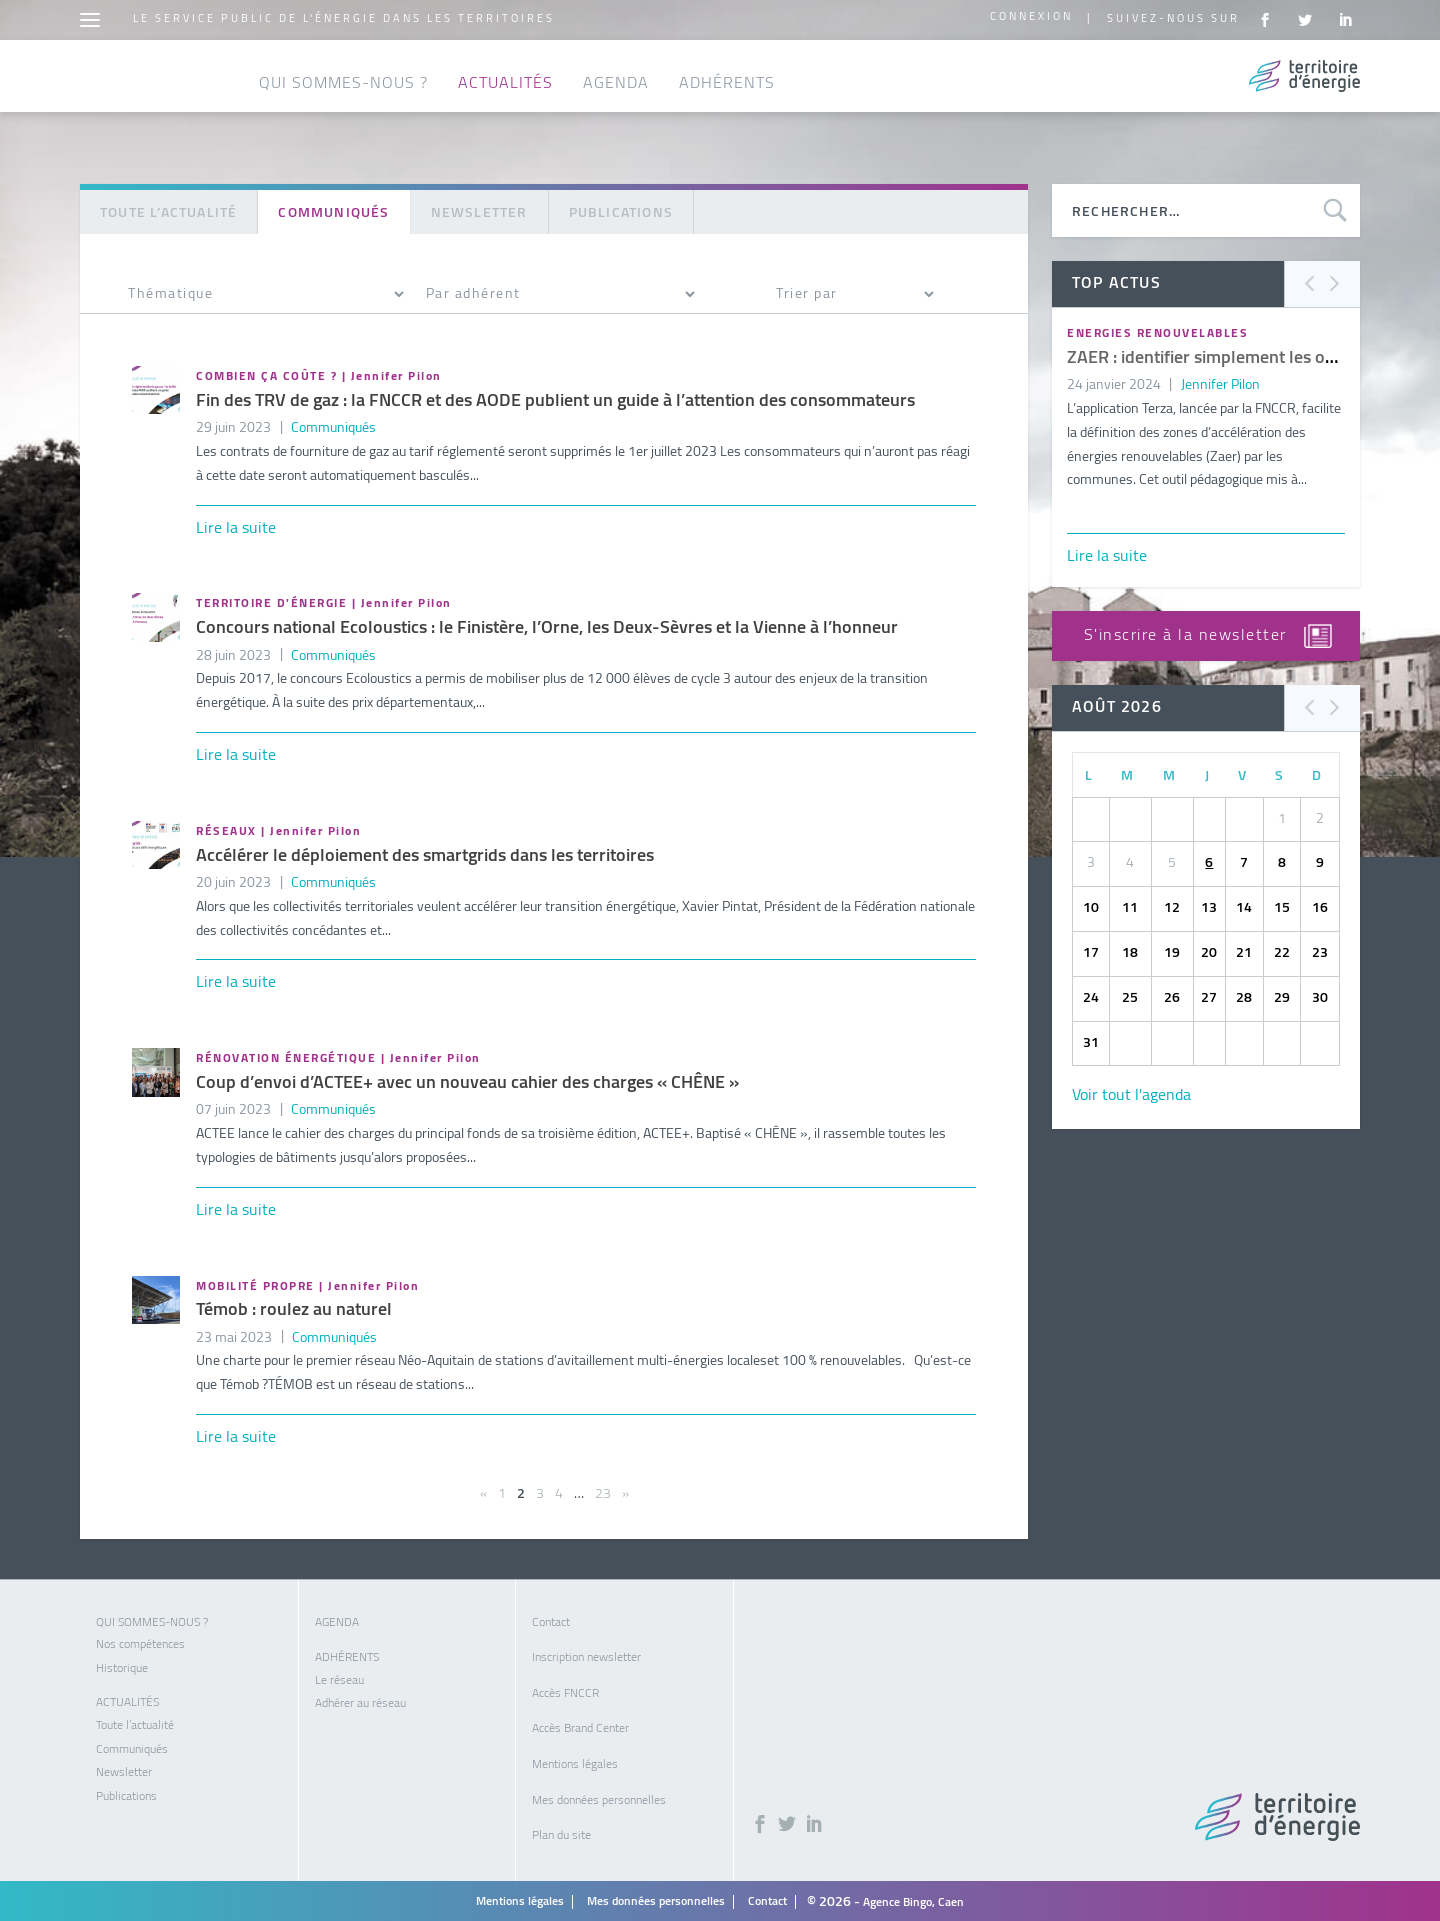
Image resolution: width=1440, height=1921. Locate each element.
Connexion (1031, 17)
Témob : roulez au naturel (294, 1306)
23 (603, 1490)
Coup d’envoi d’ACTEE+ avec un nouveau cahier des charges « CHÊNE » (467, 1079)
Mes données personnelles (599, 1797)
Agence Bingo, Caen (913, 1899)
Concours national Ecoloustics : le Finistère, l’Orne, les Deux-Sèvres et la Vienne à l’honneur (547, 624)
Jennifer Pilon (396, 373)
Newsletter (479, 209)
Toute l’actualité (168, 209)
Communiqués (333, 424)
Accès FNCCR (565, 1690)
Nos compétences (140, 1641)
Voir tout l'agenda (1131, 1092)
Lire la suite (236, 525)
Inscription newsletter (586, 1654)
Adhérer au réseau (360, 1700)
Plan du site (561, 1832)
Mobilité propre (255, 1283)
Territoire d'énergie (271, 600)
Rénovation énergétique (286, 1055)
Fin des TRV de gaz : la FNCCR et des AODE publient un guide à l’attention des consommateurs (555, 397)
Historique (122, 1665)
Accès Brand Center (580, 1725)
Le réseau (339, 1677)
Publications (621, 209)
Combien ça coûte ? (266, 373)
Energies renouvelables (1157, 330)
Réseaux (226, 828)
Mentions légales (575, 1761)
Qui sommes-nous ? (343, 112)
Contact (551, 1619)
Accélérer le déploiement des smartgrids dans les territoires (425, 852)
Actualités (505, 112)
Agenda (616, 112)
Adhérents (727, 112)
